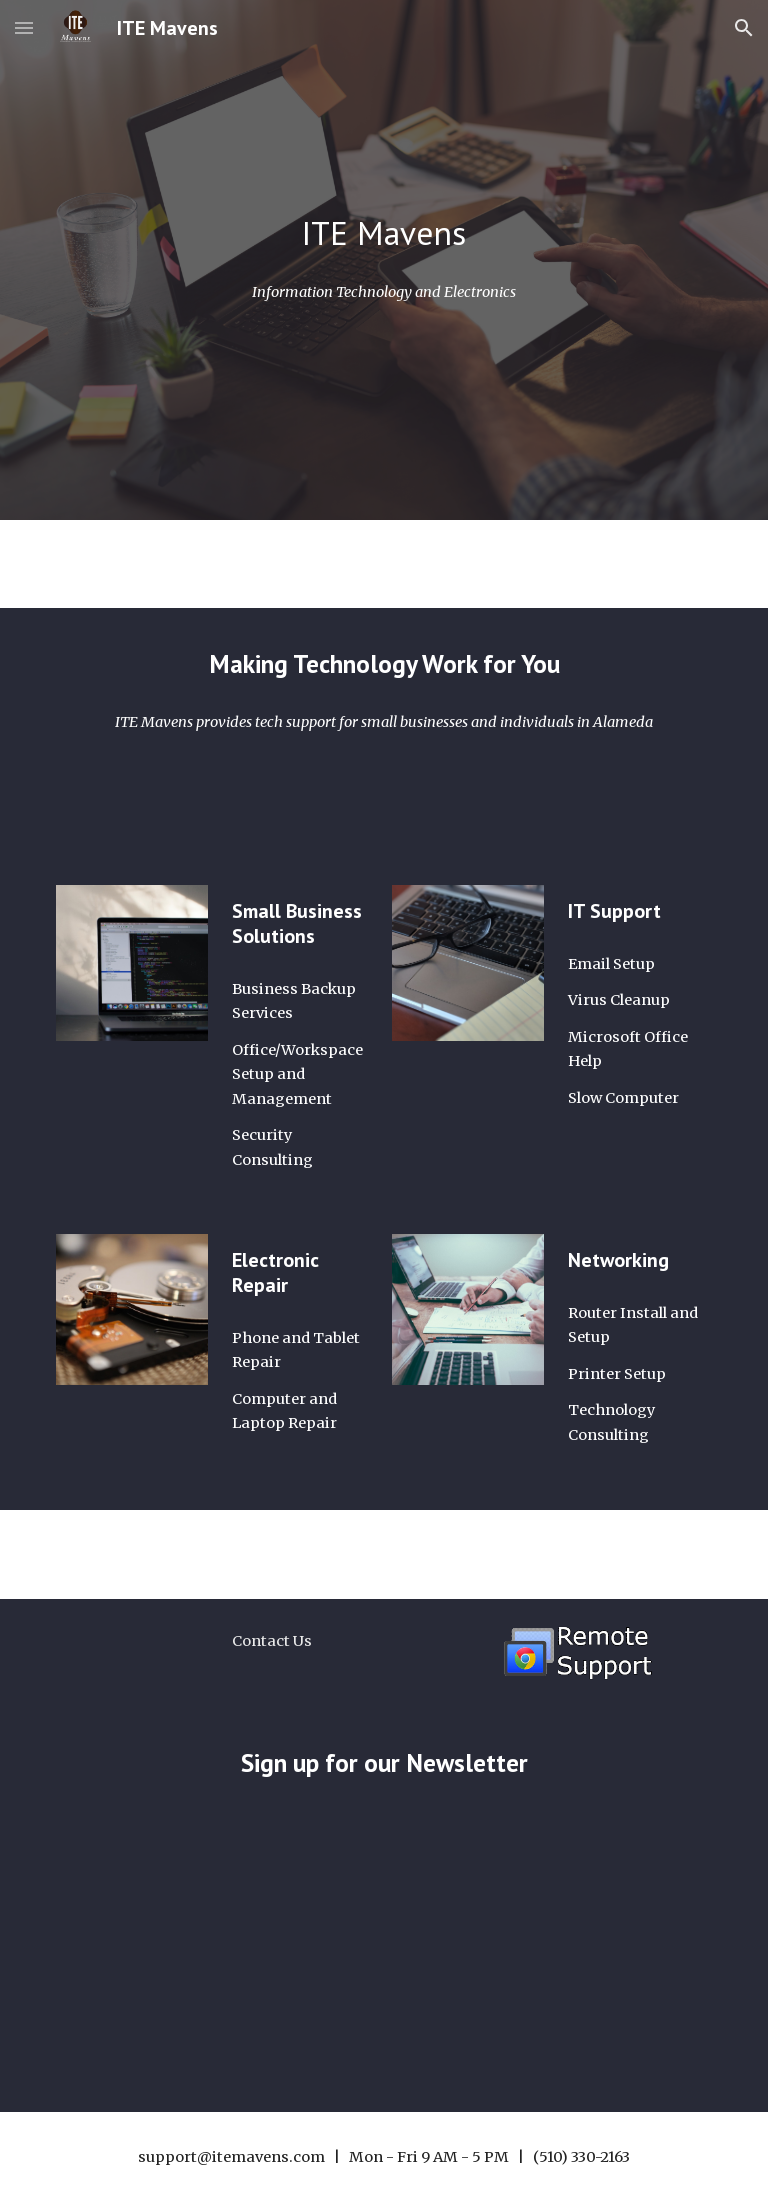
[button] (24, 27)
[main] (383, 233)
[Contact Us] (271, 1640)
